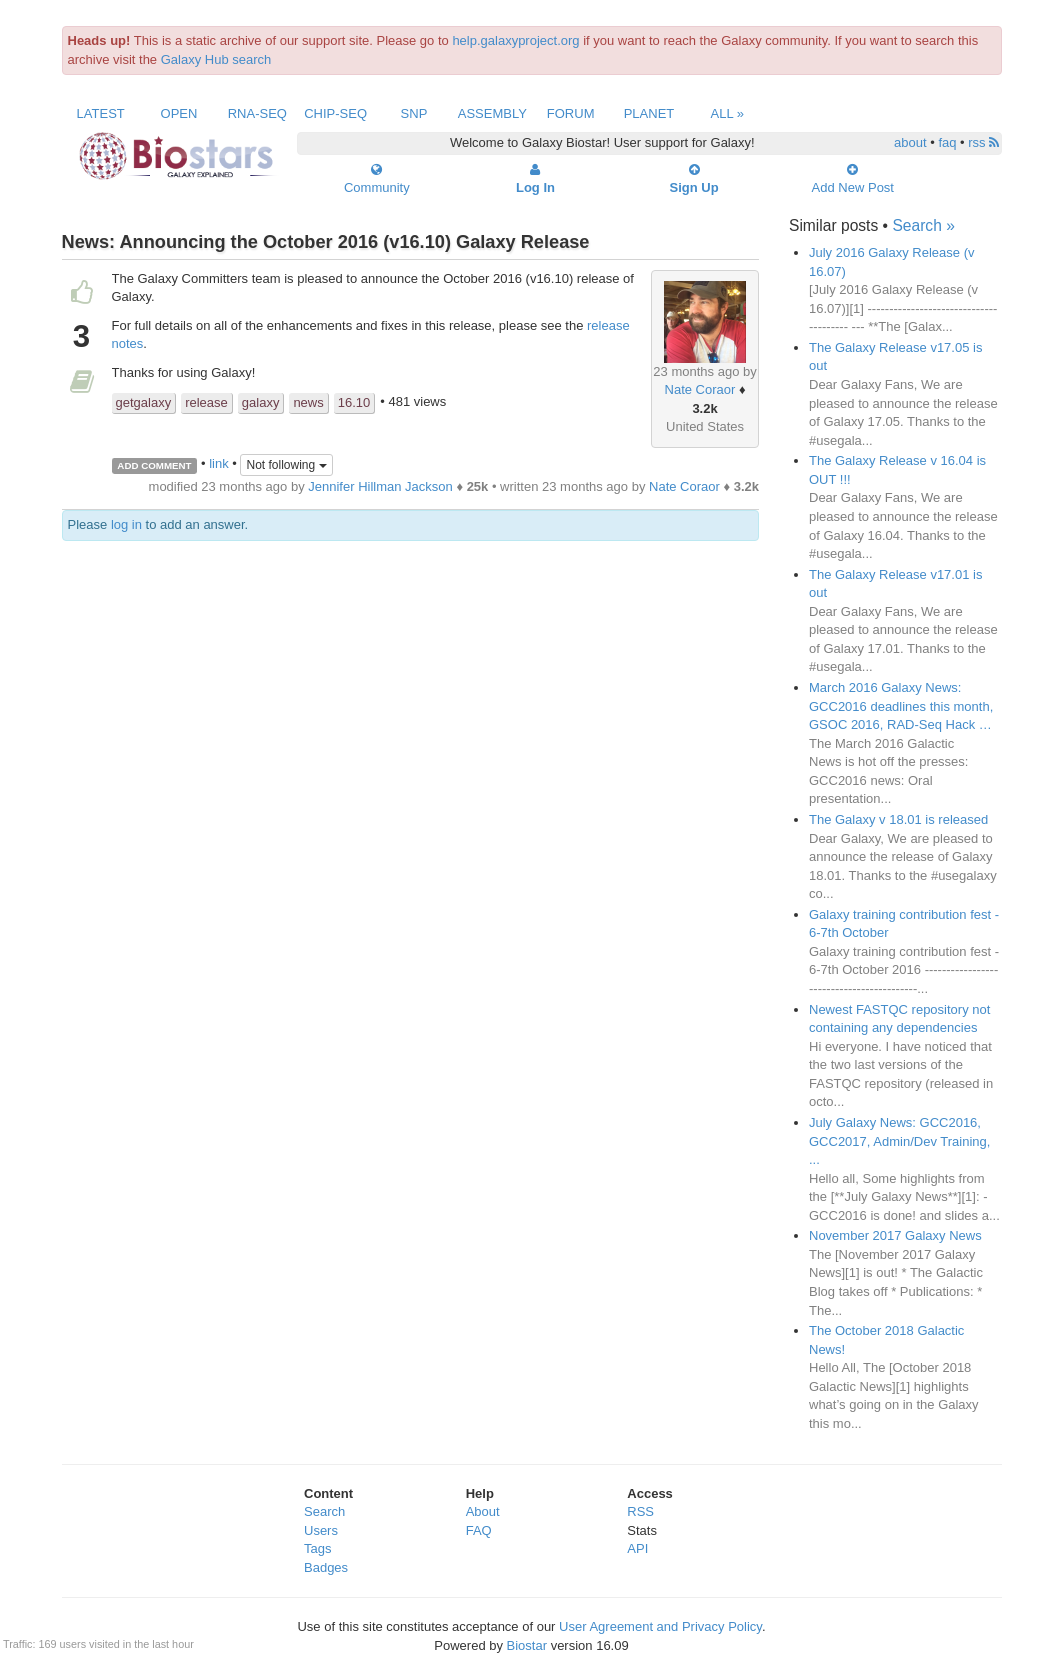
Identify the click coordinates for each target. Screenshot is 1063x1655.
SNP (414, 113)
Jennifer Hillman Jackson (380, 486)
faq (947, 142)
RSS (640, 1511)
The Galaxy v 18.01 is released (898, 819)
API (637, 1548)
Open (179, 113)
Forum (571, 113)
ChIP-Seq (335, 113)
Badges (326, 1567)
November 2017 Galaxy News (895, 1235)
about (910, 142)
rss (983, 142)
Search (324, 1511)
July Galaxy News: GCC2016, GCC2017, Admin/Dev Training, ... (899, 1141)
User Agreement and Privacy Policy (660, 1626)
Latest (101, 113)
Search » (923, 225)
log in (126, 524)
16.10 (354, 402)
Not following (286, 465)
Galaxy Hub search (216, 59)
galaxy (261, 402)
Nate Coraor (700, 389)
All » (728, 113)
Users (321, 1530)
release (206, 402)
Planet (649, 113)
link (219, 464)
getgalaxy (144, 402)
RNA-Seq (257, 113)
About (483, 1511)
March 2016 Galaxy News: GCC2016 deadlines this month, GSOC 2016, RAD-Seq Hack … (901, 706)
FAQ (479, 1530)
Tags (317, 1548)
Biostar (527, 1645)
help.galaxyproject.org (515, 40)
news (308, 402)
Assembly (492, 113)
